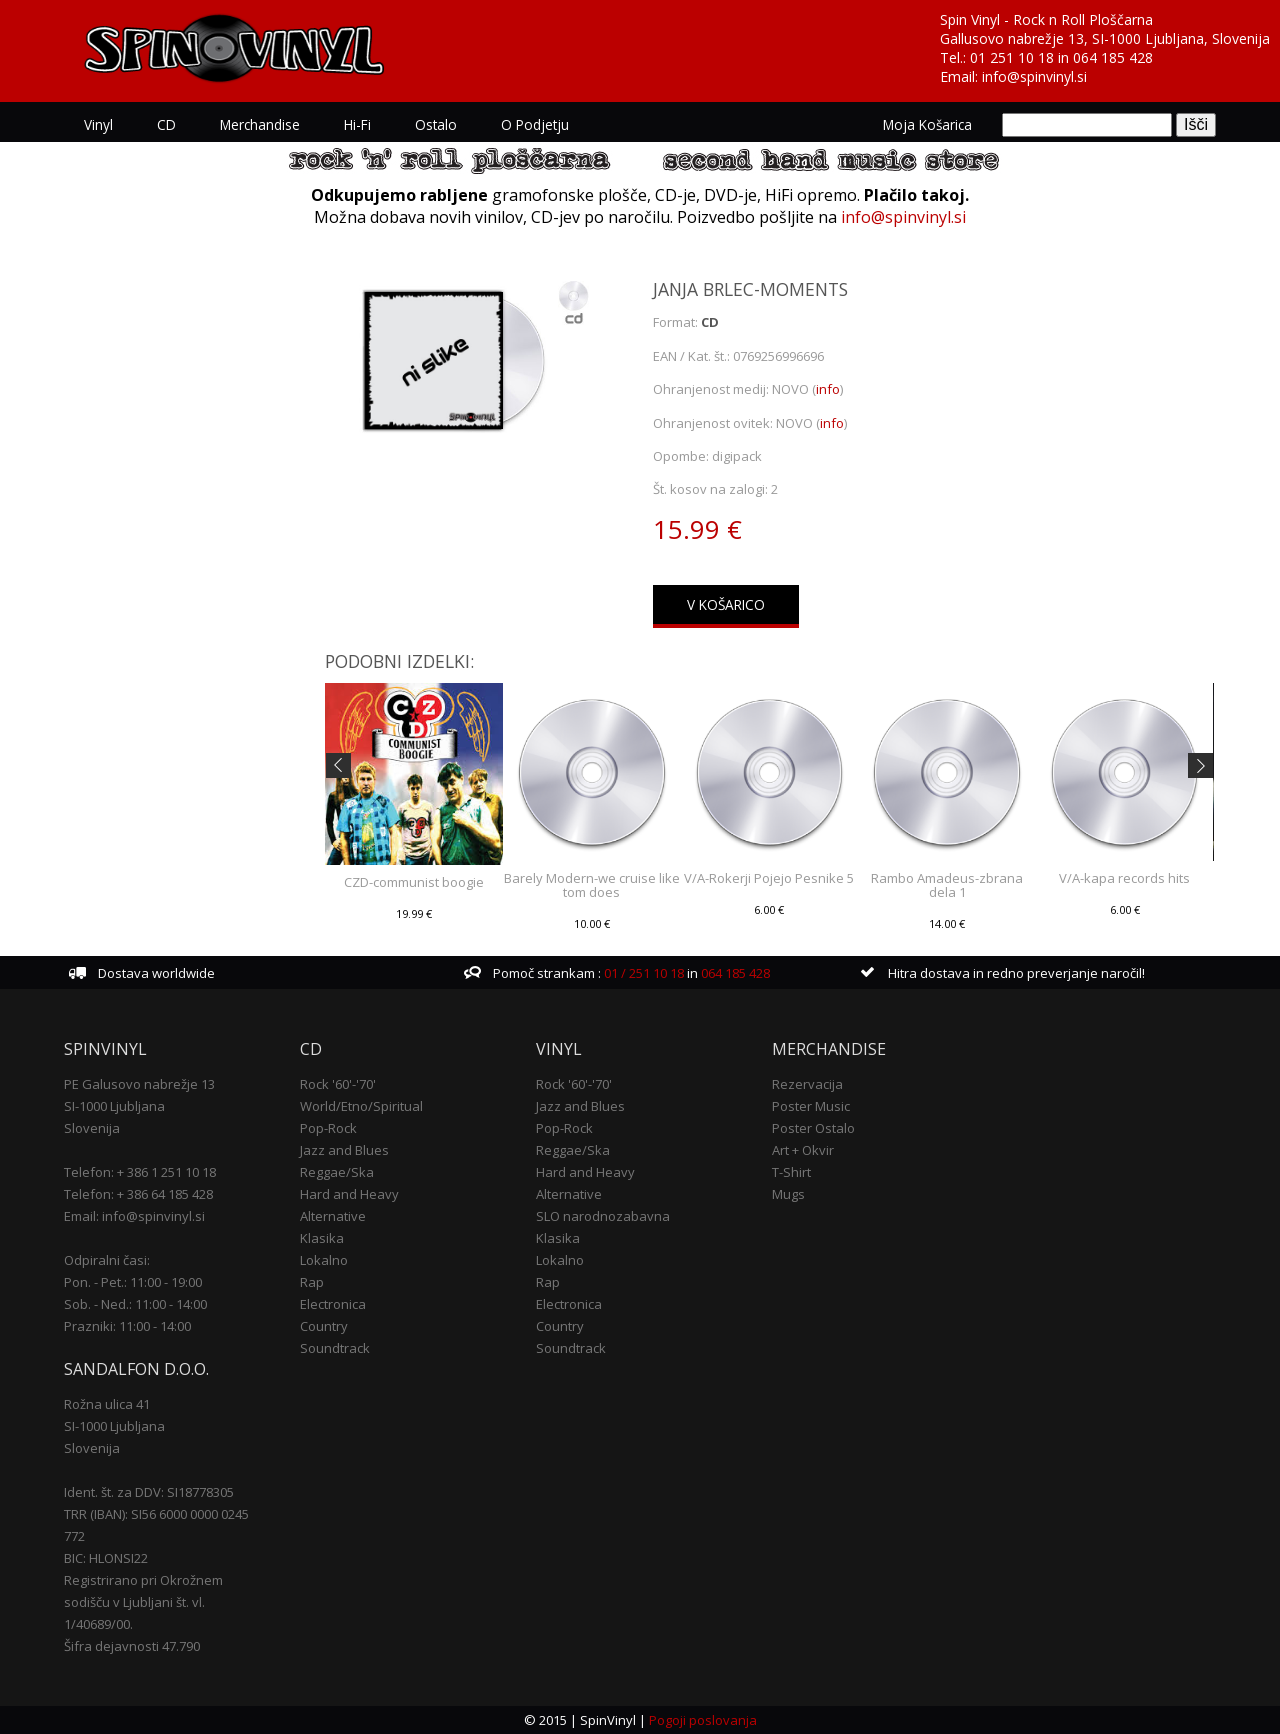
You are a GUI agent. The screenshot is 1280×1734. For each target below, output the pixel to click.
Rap (312, 1282)
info (828, 389)
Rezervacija (807, 1084)
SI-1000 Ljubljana (114, 1106)
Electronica (333, 1304)
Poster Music (811, 1106)
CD (166, 124)
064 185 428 (1113, 57)
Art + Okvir (803, 1150)
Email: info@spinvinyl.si (134, 1216)
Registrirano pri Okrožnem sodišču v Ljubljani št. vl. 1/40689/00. (143, 1602)
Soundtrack (335, 1348)
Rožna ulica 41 (107, 1404)
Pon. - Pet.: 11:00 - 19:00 (133, 1282)
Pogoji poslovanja (703, 1720)
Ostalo (436, 124)
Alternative (333, 1216)
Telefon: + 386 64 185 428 (138, 1194)
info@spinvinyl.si (1034, 76)
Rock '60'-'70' (338, 1084)
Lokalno (324, 1260)
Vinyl (98, 124)
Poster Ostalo (813, 1128)
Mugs (788, 1194)
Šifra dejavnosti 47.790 (132, 1646)
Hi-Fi (357, 124)
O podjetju (535, 124)
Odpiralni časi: (107, 1260)
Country (324, 1326)
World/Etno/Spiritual (361, 1106)
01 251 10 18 (1012, 57)
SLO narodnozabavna (603, 1216)
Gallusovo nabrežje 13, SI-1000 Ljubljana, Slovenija (1105, 38)
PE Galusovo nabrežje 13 (139, 1084)
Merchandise (260, 124)
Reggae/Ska (337, 1172)
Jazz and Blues (344, 1150)
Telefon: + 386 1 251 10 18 (140, 1172)
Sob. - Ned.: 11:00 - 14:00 (135, 1304)
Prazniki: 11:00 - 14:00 (127, 1326)
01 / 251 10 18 (642, 973)
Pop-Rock (328, 1128)
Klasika (322, 1238)
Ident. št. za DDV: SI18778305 (149, 1492)
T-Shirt (791, 1172)
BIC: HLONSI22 (106, 1558)
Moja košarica (927, 124)
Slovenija (92, 1128)
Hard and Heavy (349, 1194)
